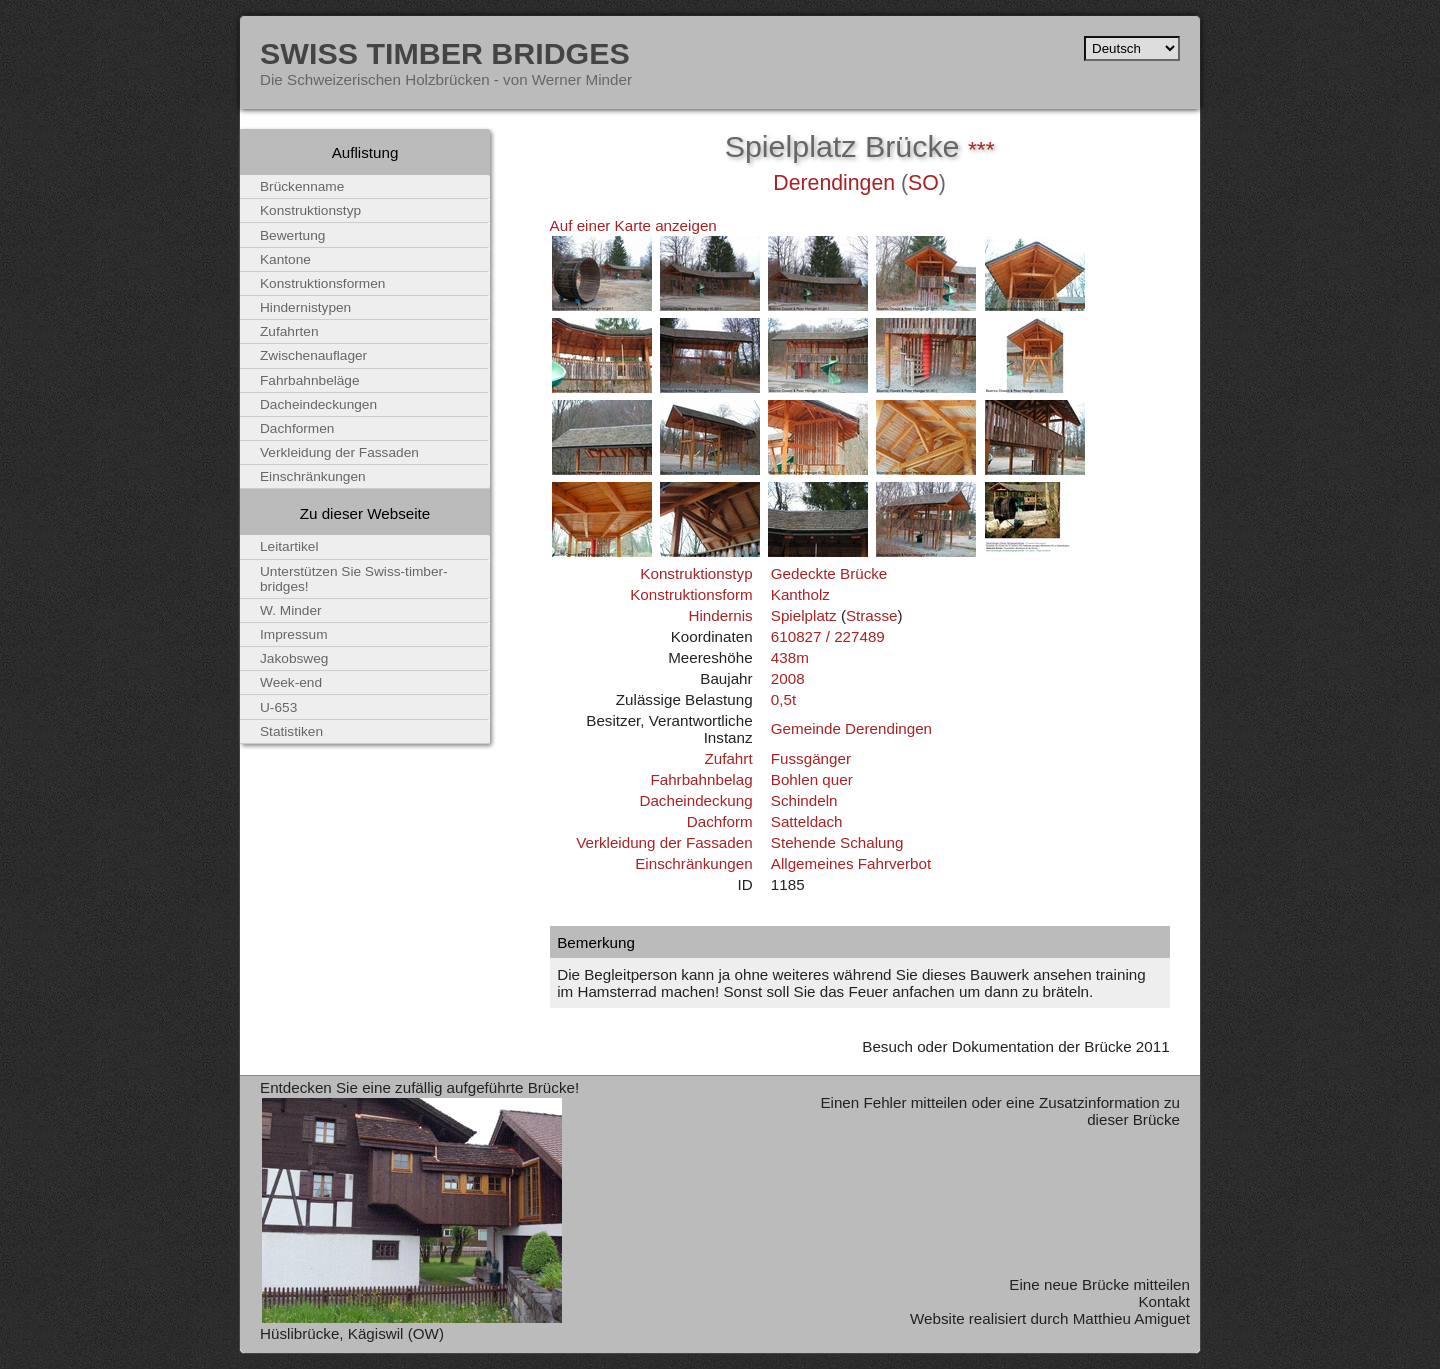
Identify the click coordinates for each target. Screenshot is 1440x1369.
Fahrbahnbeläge (310, 380)
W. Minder (291, 610)
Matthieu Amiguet (1131, 1318)
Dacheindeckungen (318, 404)
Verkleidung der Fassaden (664, 842)
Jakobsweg (294, 658)
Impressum (294, 634)
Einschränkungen (693, 863)
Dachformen (297, 428)
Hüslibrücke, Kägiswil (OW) (352, 1333)
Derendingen (834, 183)
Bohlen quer (812, 779)
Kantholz (800, 594)
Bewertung (292, 235)
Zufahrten (289, 331)
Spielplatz (804, 615)
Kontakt (1164, 1301)
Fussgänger (811, 758)
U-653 (278, 707)
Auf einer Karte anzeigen (633, 225)
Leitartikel (289, 546)
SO (923, 183)
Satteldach (807, 821)
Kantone (285, 259)
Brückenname (302, 186)
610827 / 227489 (828, 636)
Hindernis (720, 615)
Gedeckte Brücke (829, 573)
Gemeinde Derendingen (851, 728)
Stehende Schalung (837, 842)
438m (790, 657)
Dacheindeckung (695, 800)
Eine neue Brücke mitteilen (1099, 1284)
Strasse (872, 615)
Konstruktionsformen (322, 283)
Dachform (720, 821)
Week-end (291, 682)
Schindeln (804, 800)
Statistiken (291, 731)
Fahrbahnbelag (701, 779)
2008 (788, 678)
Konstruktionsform (691, 594)
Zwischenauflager (313, 355)
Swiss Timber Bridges (445, 53)
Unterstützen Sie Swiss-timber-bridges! (354, 579)
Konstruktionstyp (696, 573)
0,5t (783, 699)
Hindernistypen (305, 307)
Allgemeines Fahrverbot (851, 863)
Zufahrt (728, 758)
